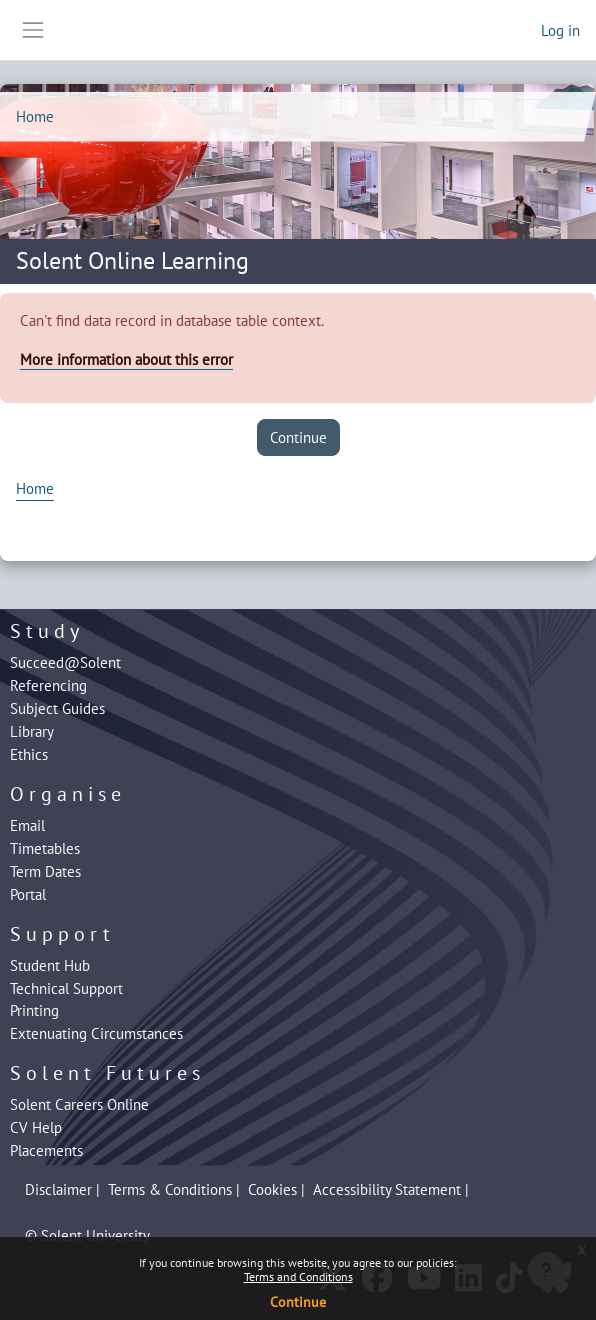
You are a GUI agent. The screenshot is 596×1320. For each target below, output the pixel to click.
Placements (46, 1150)
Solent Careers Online (79, 1104)
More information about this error (126, 359)
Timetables (45, 848)
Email (27, 825)
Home (35, 116)
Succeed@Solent (65, 662)
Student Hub (50, 965)
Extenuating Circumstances (96, 1033)
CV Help (36, 1127)
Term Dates (45, 871)
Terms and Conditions (298, 1276)
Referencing (48, 685)
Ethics (29, 754)
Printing (34, 1010)
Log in (560, 30)
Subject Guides (57, 708)
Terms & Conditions (170, 1189)
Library (32, 731)
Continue (298, 1302)
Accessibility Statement (387, 1189)
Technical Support (66, 988)
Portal (28, 894)
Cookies (272, 1189)
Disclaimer (58, 1189)
